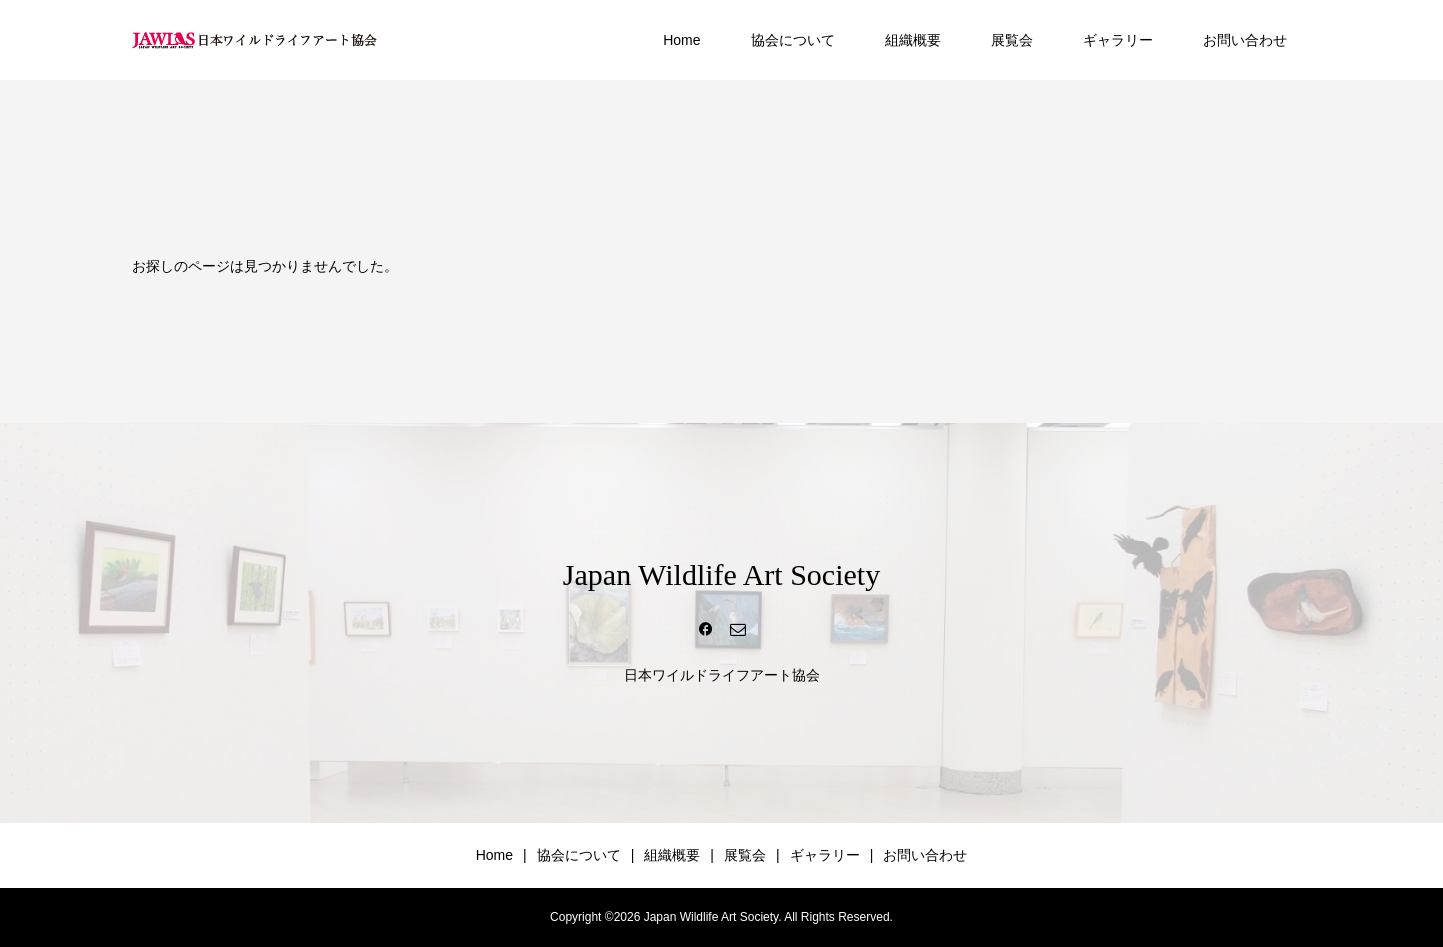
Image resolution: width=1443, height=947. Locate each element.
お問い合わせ (1245, 40)
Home (681, 40)
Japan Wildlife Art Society (721, 574)
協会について (793, 40)
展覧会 (1012, 40)
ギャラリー (1118, 40)
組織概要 (913, 40)
